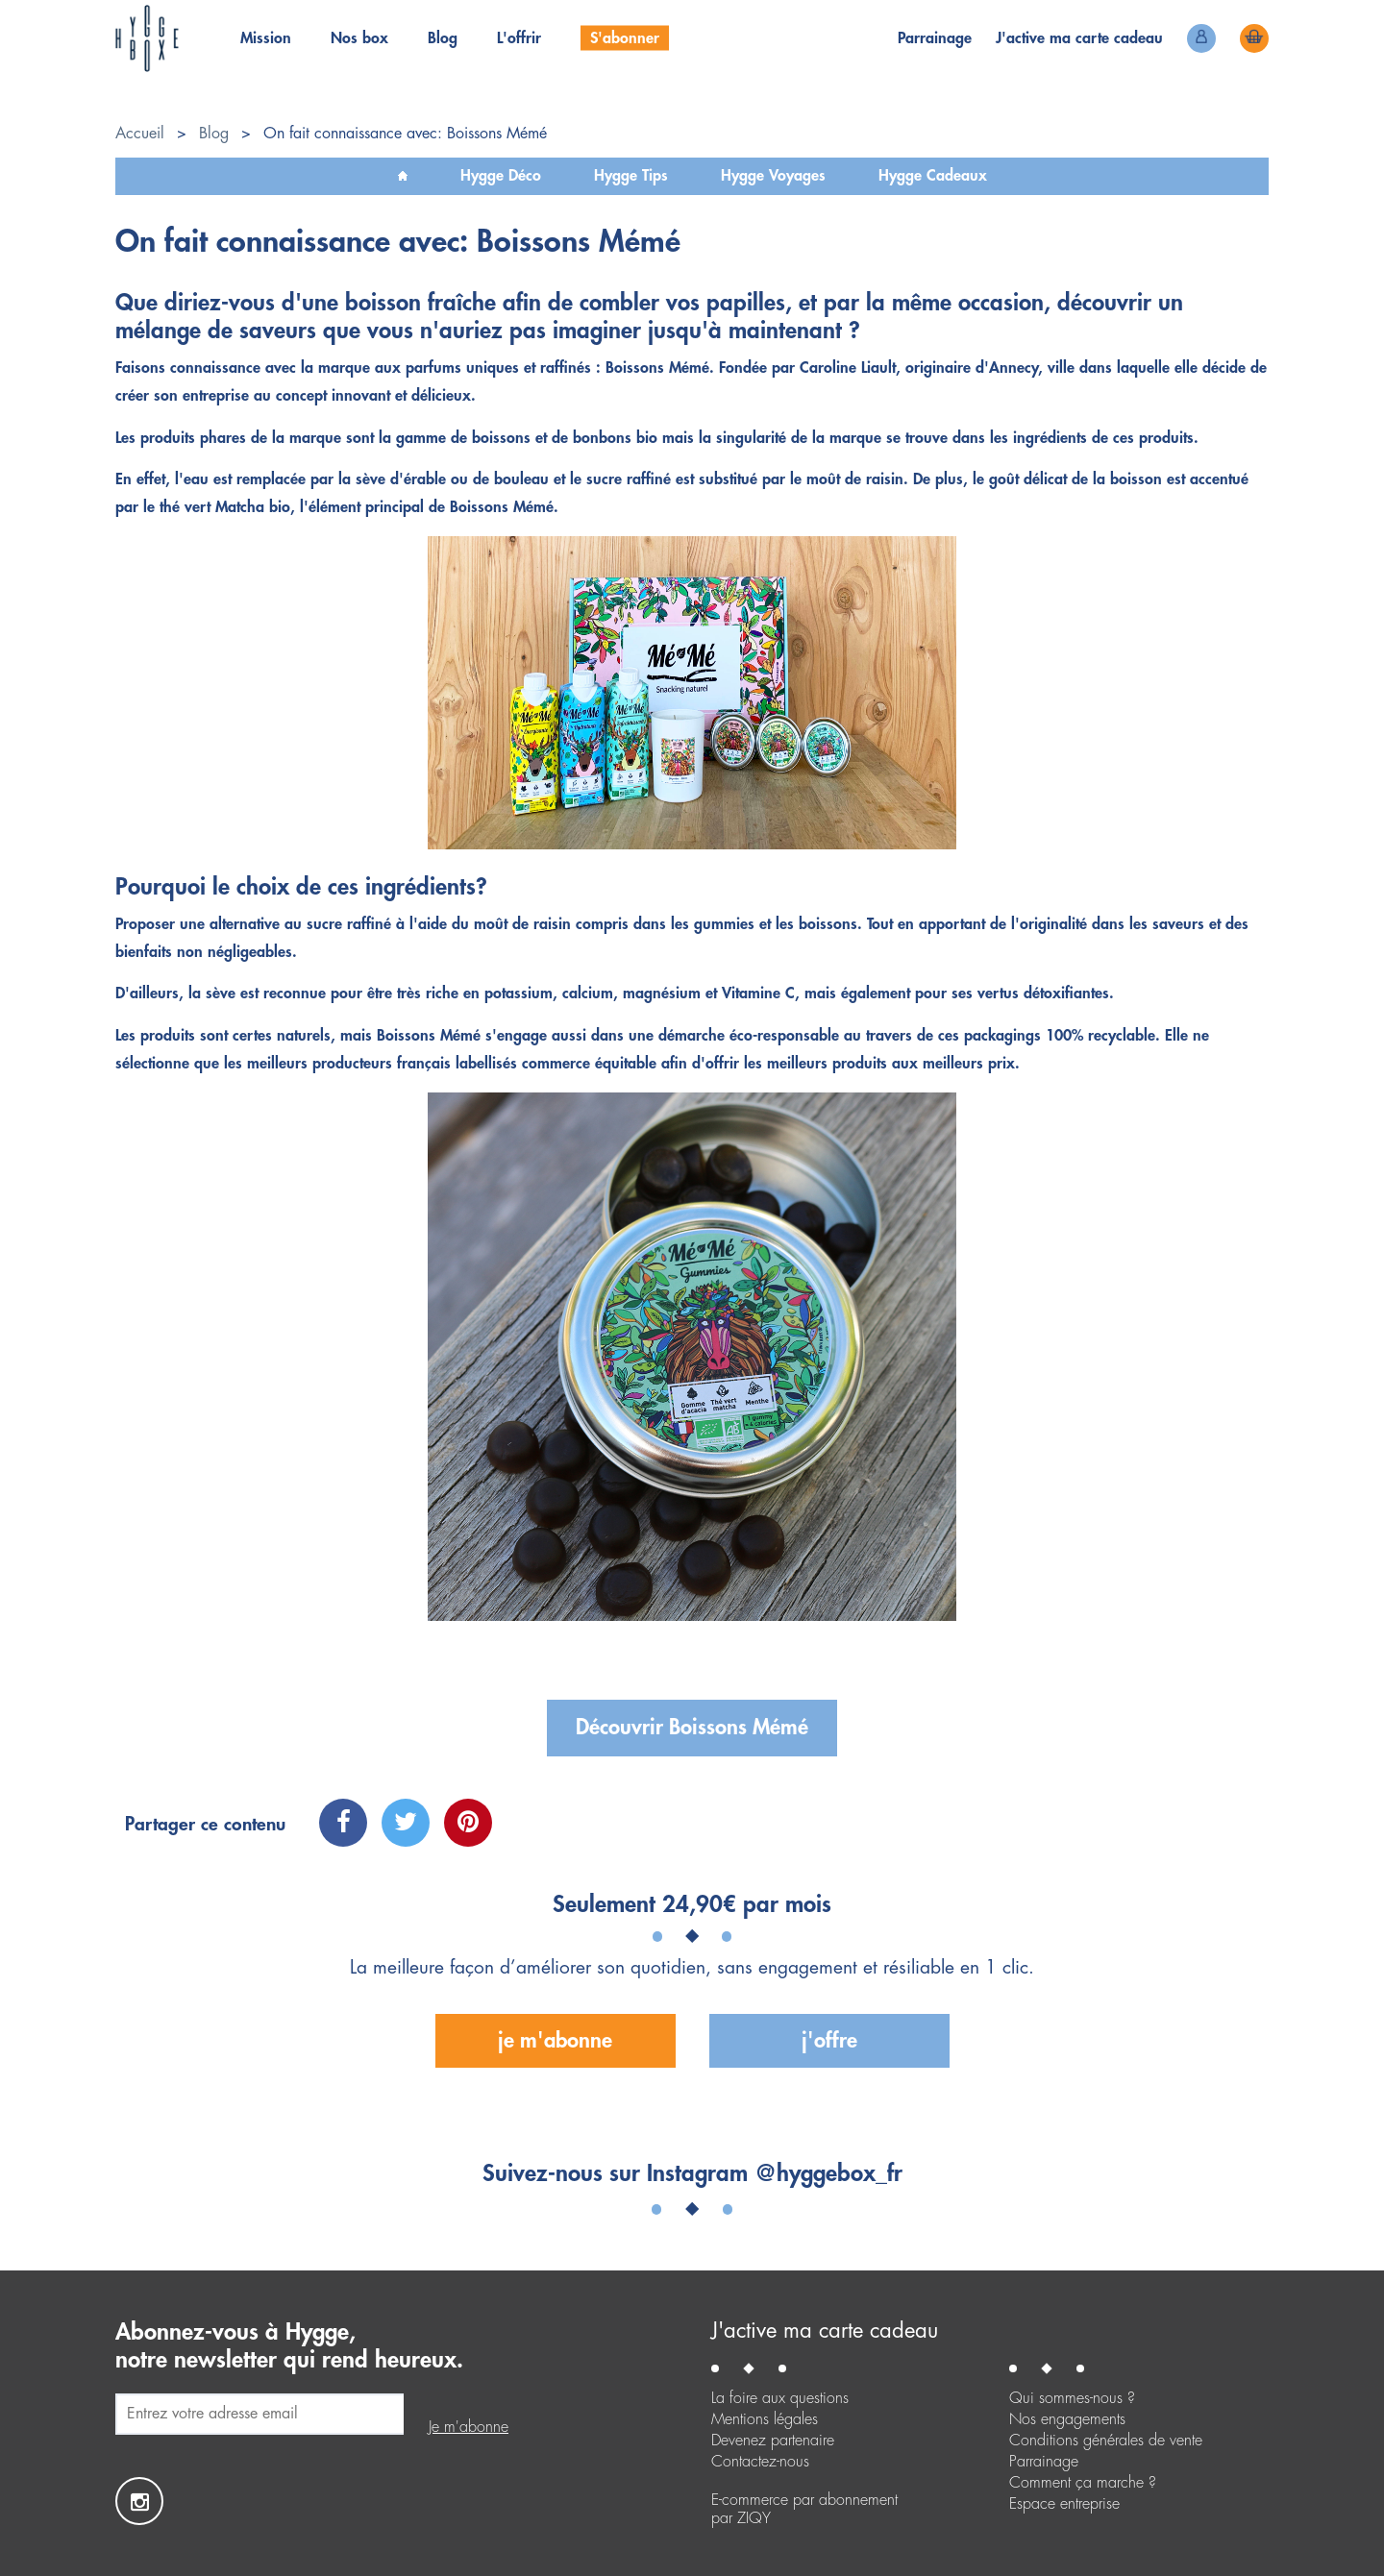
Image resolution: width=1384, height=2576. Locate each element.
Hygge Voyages (773, 176)
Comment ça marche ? (1082, 2482)
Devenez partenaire (772, 2440)
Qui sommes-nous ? (1072, 2398)
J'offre (829, 2040)
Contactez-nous (760, 2461)
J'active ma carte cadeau (824, 2331)
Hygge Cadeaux (932, 176)
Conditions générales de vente (1105, 2440)
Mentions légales (764, 2419)
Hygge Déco (500, 176)
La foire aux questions (780, 2398)
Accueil (139, 133)
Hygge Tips (631, 176)
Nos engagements (1067, 2419)
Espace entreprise (1064, 2504)
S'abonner (624, 38)
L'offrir (519, 38)
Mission (265, 38)
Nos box (359, 38)
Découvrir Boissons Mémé (692, 1727)
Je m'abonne (555, 2040)
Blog (442, 38)
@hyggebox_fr (828, 2173)
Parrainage (935, 38)
